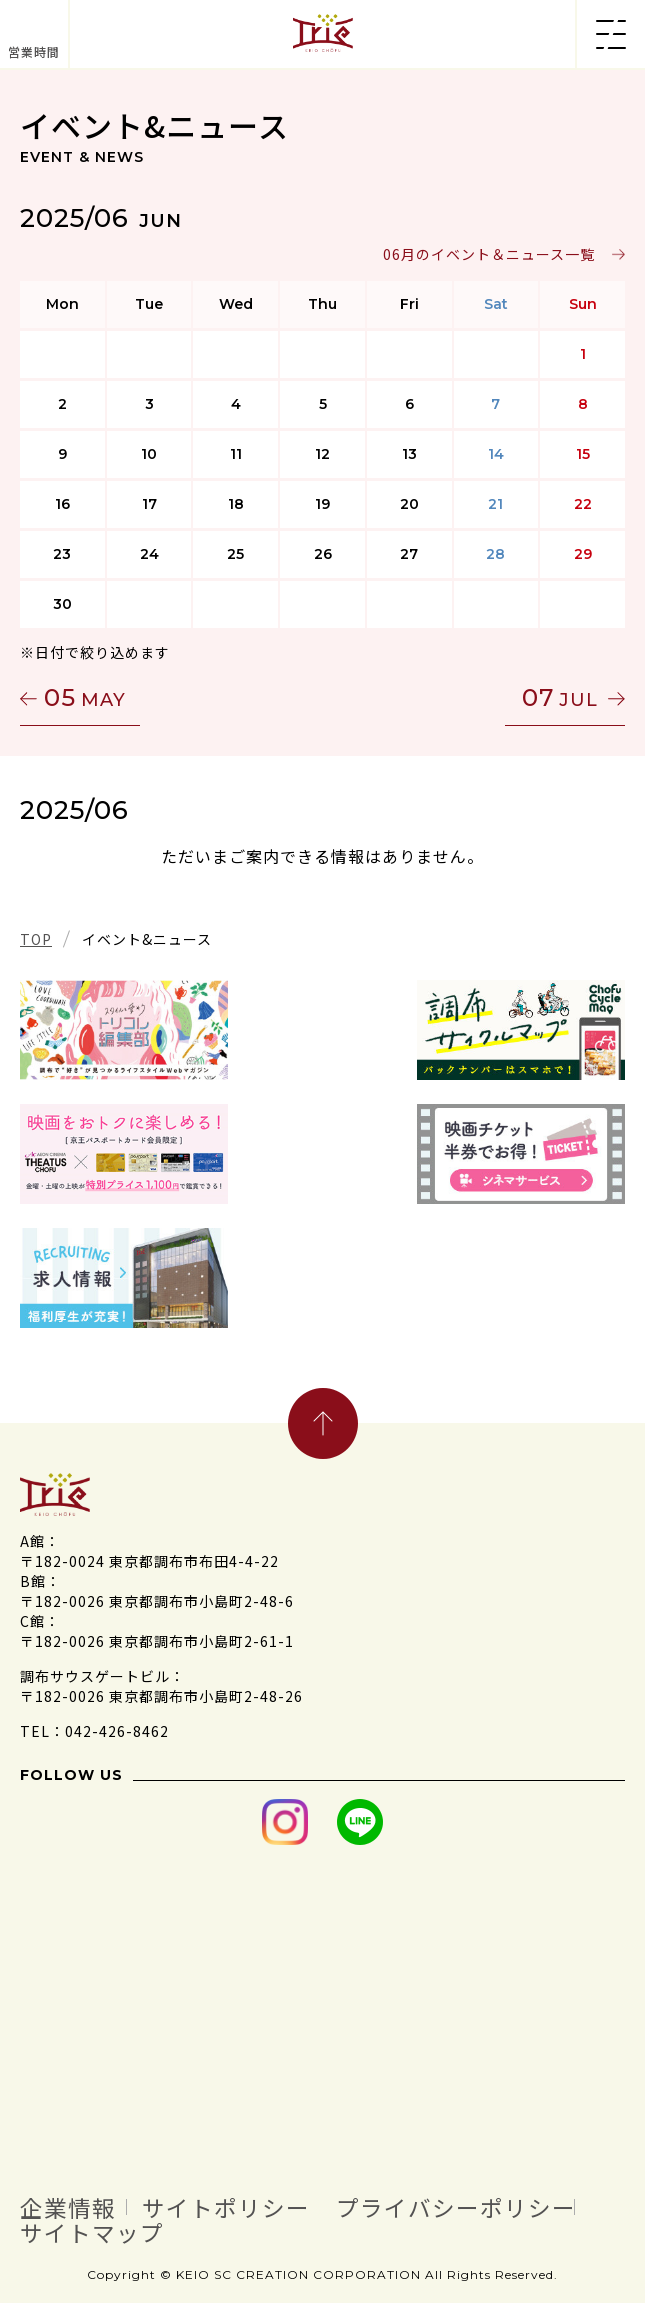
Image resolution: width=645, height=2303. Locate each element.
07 (560, 697)
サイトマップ (92, 2231)
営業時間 (34, 51)
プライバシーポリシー (456, 2207)
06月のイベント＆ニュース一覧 (489, 254)
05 (85, 697)
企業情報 (68, 2207)
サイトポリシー (226, 2207)
